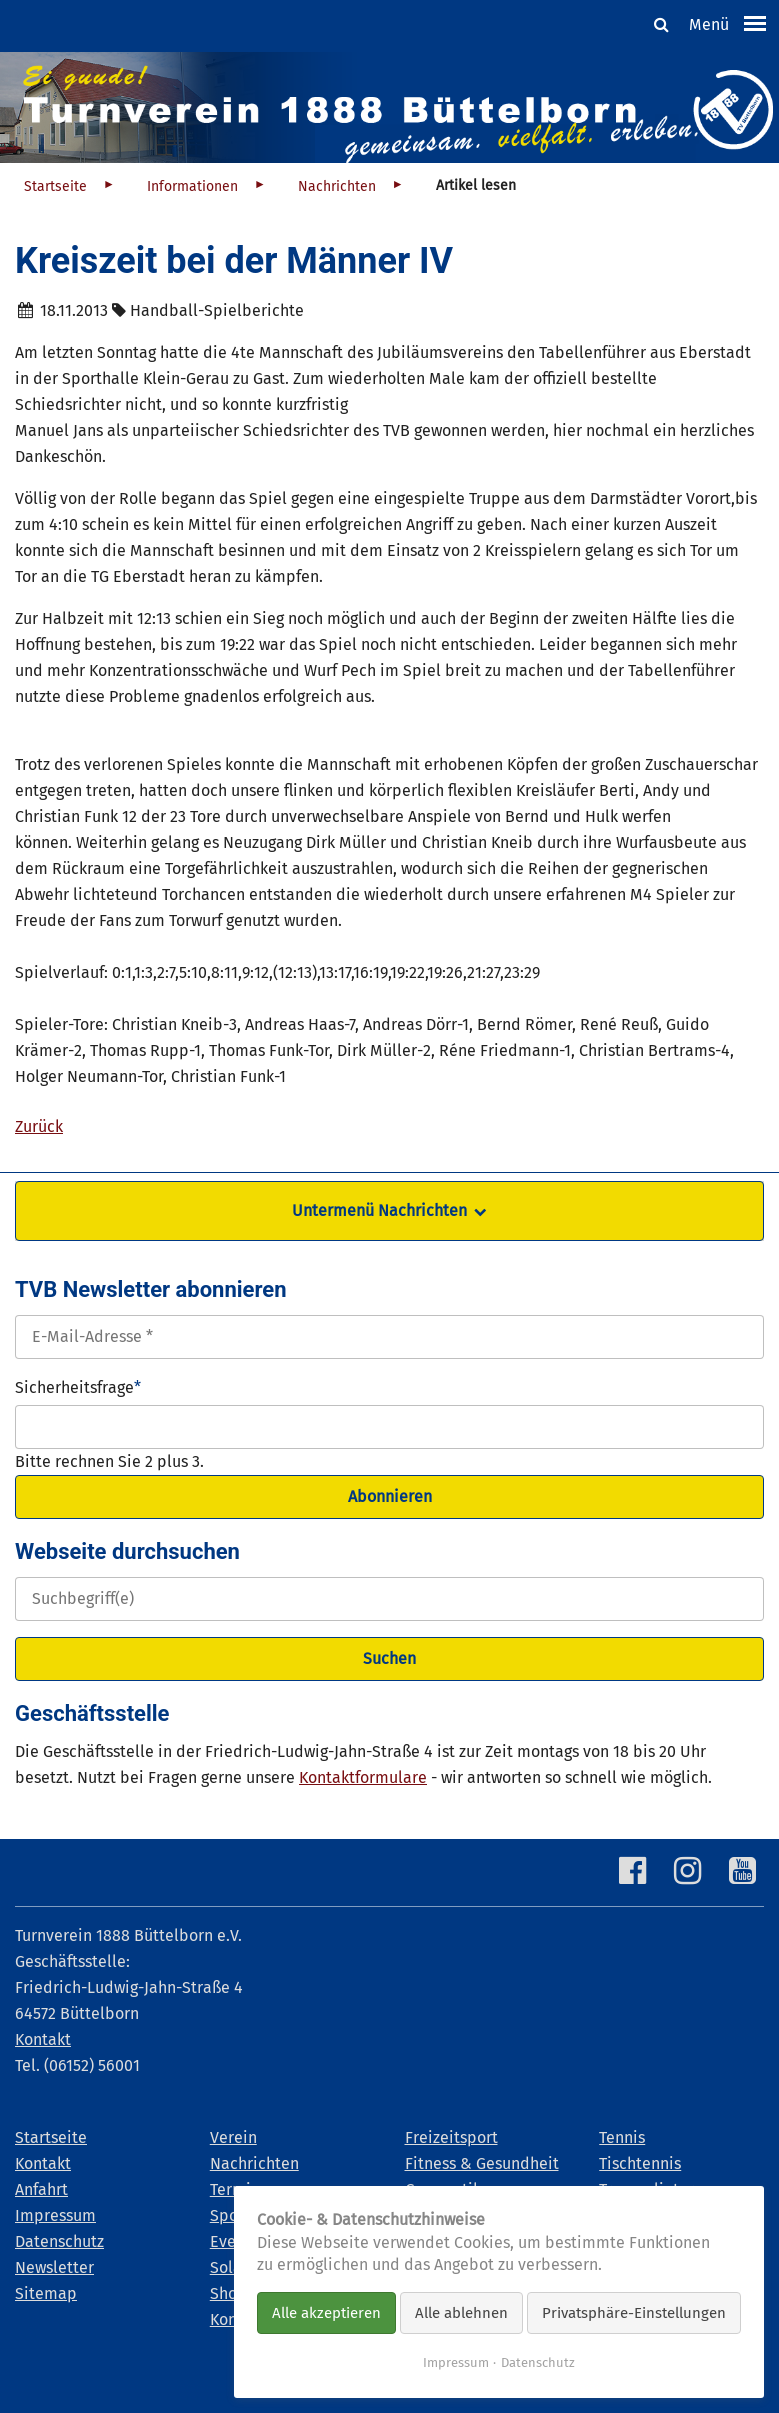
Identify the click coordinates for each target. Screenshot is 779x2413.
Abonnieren (390, 1496)
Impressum (456, 2362)
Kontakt (43, 2039)
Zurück (39, 1126)
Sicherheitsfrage (78, 1386)
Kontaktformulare (363, 1777)
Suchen (389, 1658)
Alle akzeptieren (326, 2313)
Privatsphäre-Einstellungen (634, 2313)
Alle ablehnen (461, 2313)
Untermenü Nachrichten (379, 1210)
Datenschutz (538, 2362)
